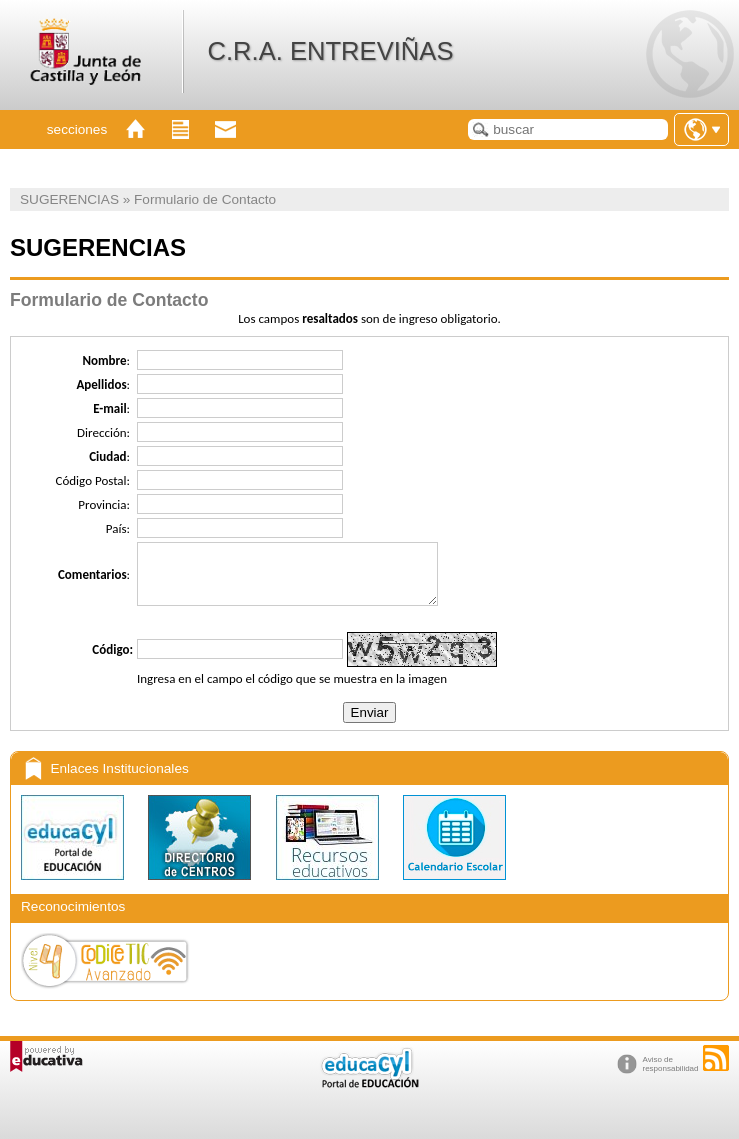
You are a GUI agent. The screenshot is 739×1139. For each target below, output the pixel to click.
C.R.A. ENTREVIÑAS (330, 51)
